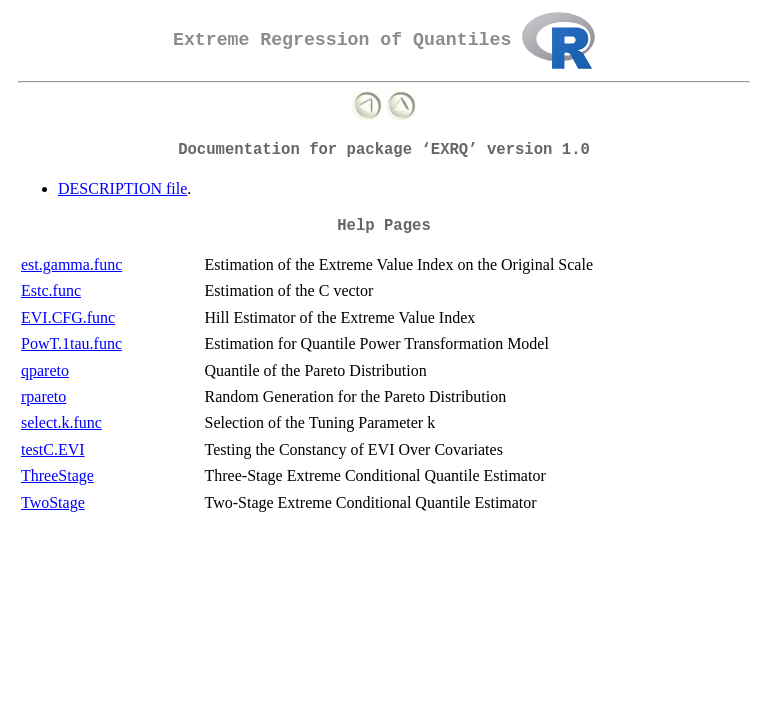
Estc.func (51, 290)
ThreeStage (57, 475)
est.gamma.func (71, 264)
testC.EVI (53, 449)
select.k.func (61, 422)
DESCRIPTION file (122, 188)
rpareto (43, 396)
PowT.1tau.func (71, 343)
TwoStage (53, 502)
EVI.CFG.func (68, 317)
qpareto (45, 370)
